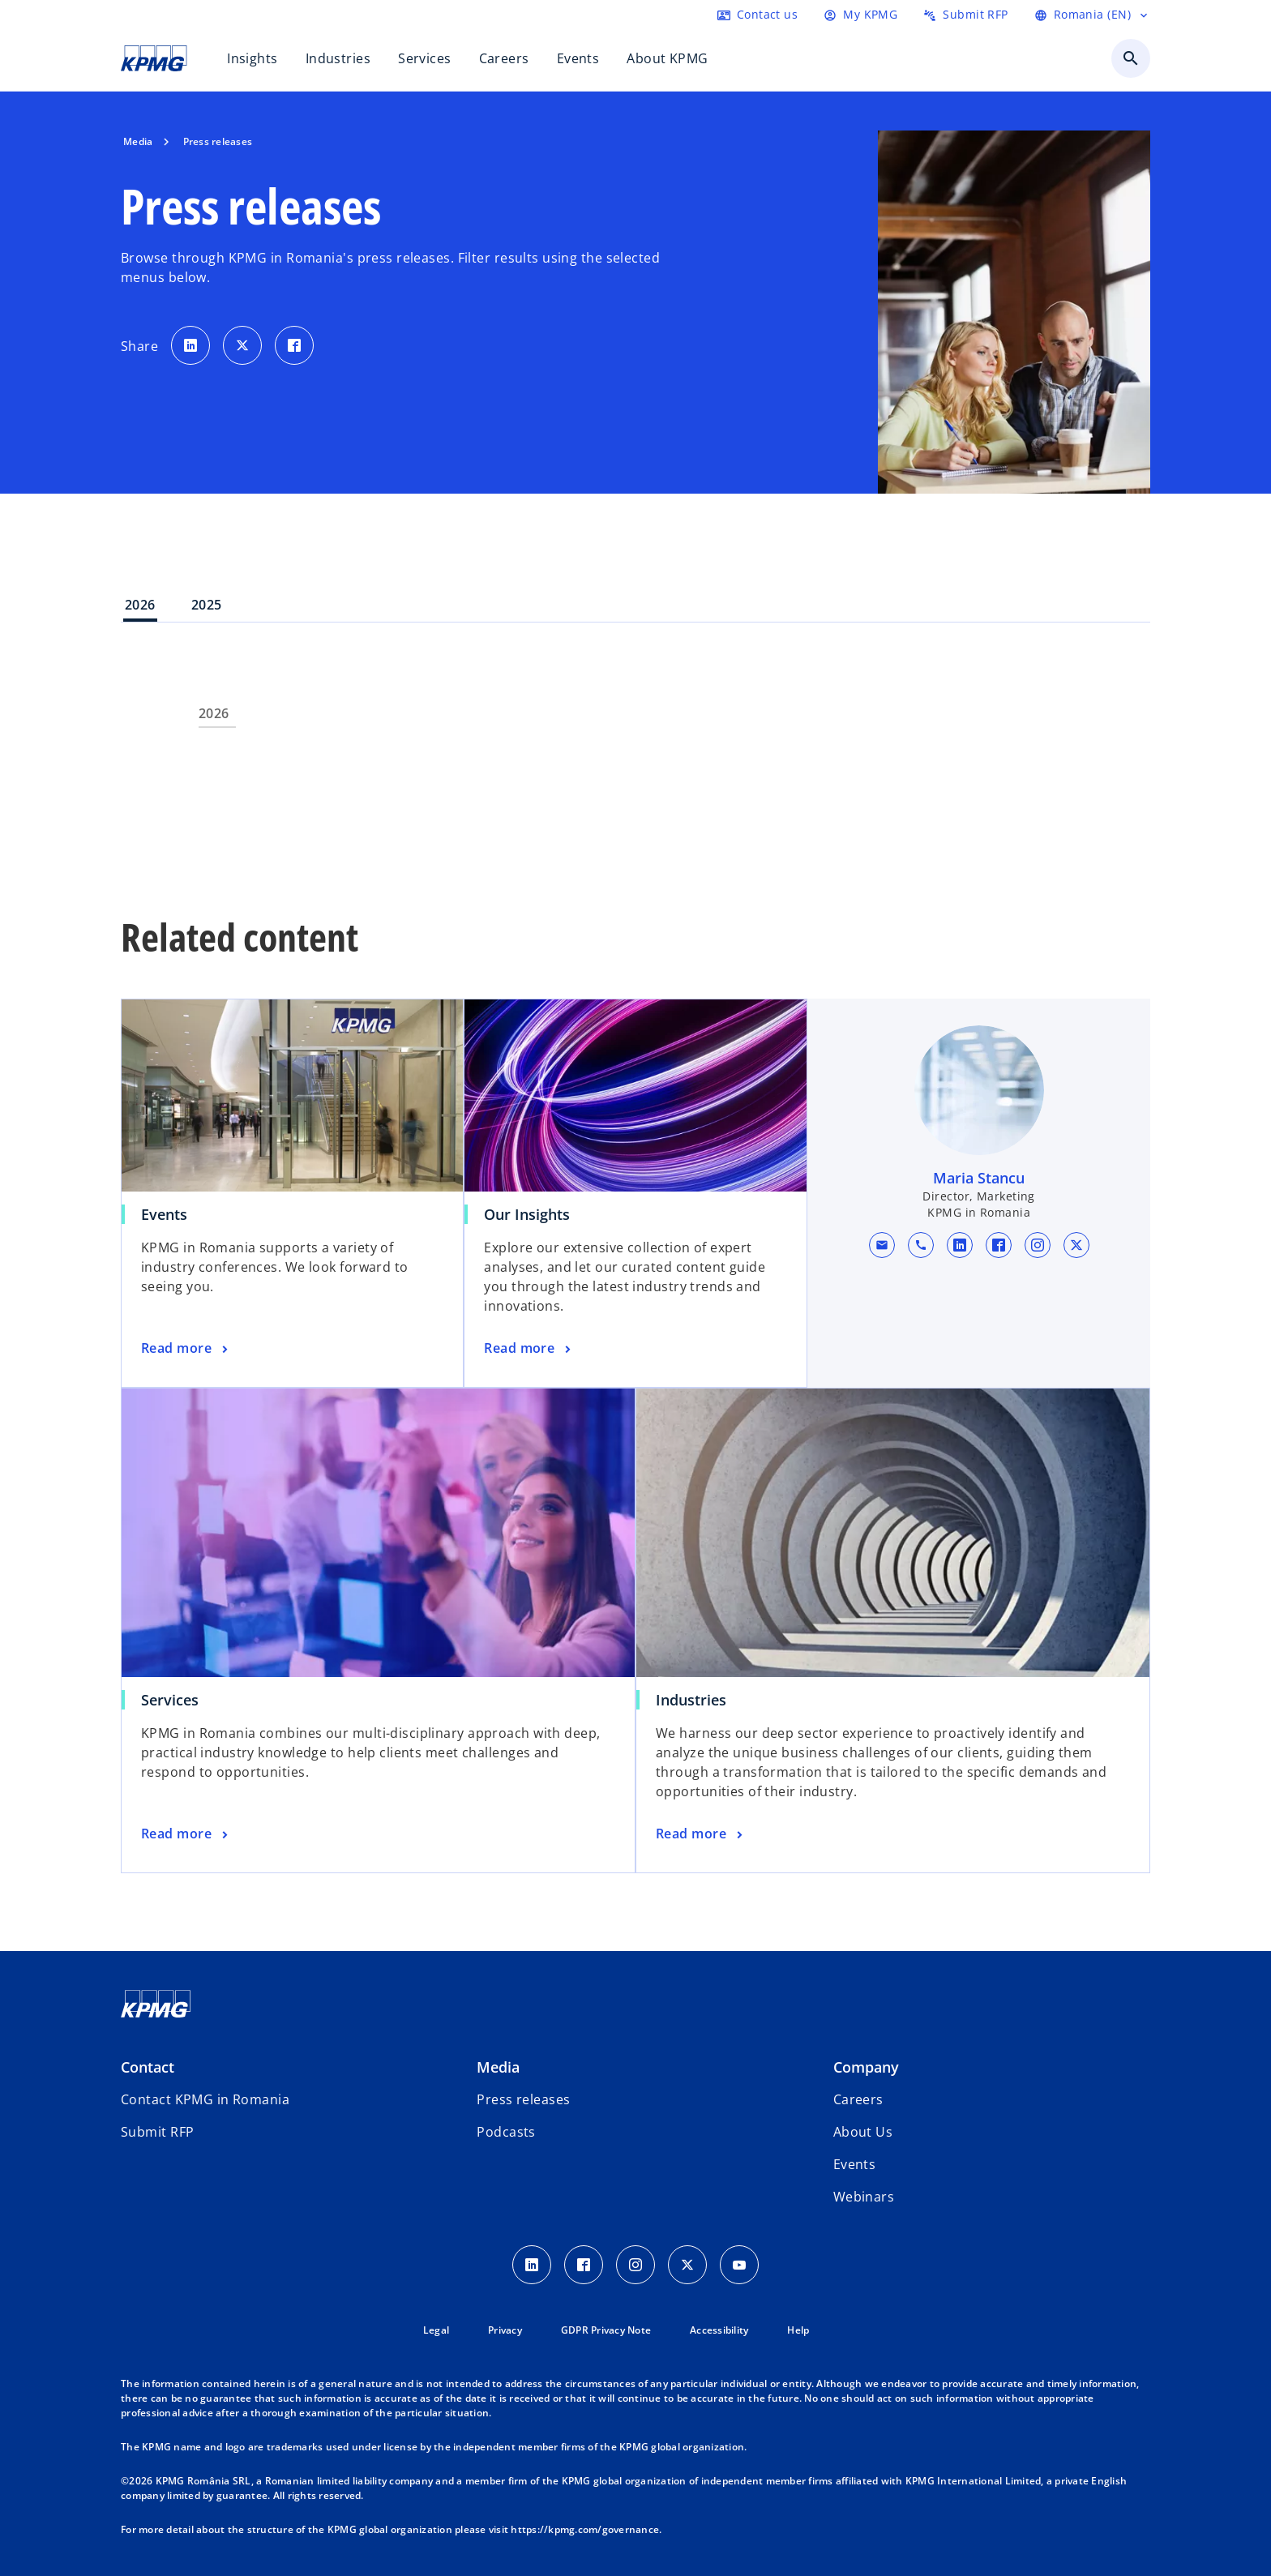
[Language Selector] (1092, 14)
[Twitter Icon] (687, 2264)
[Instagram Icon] (635, 2264)
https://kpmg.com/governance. (586, 2529)
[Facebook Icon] (583, 2264)
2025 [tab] (206, 605)
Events (164, 1214)
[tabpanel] (635, 756)
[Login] (860, 14)
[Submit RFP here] (965, 14)
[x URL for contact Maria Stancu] (1076, 1245)
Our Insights (527, 1214)
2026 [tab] (140, 605)
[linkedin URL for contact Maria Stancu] (959, 1245)
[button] (881, 1245)
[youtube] (739, 2264)
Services (170, 1699)
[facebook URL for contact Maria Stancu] (998, 1245)
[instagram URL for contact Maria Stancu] (1037, 1245)
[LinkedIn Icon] (531, 2264)
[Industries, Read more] (701, 1834)
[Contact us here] (757, 14)
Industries (691, 1699)
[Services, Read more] (186, 1834)
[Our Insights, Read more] (529, 1349)
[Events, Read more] (186, 1349)
